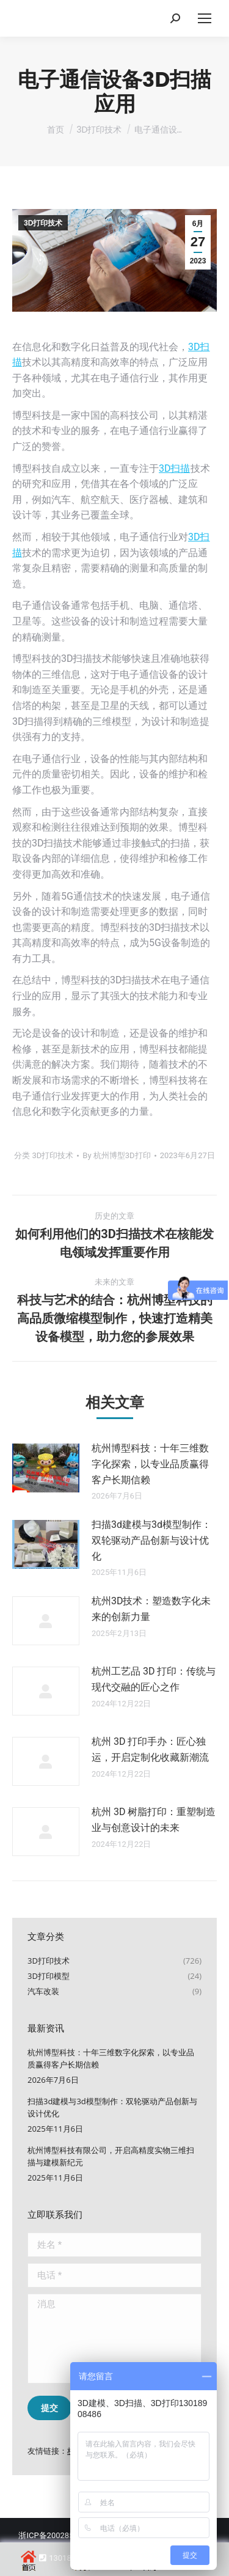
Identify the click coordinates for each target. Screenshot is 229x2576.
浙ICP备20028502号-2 (57, 2535)
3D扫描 (175, 468)
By (116, 1155)
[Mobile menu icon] (204, 18)
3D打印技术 (43, 223)
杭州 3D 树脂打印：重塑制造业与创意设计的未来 (154, 1819)
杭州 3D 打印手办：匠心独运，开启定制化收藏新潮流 (150, 1749)
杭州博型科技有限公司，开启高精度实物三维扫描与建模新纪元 (110, 2156)
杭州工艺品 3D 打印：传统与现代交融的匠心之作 (154, 1679)
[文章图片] (45, 1468)
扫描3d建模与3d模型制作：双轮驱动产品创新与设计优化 (151, 1540)
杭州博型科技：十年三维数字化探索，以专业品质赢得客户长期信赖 (150, 1463)
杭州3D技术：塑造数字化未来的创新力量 (151, 1609)
